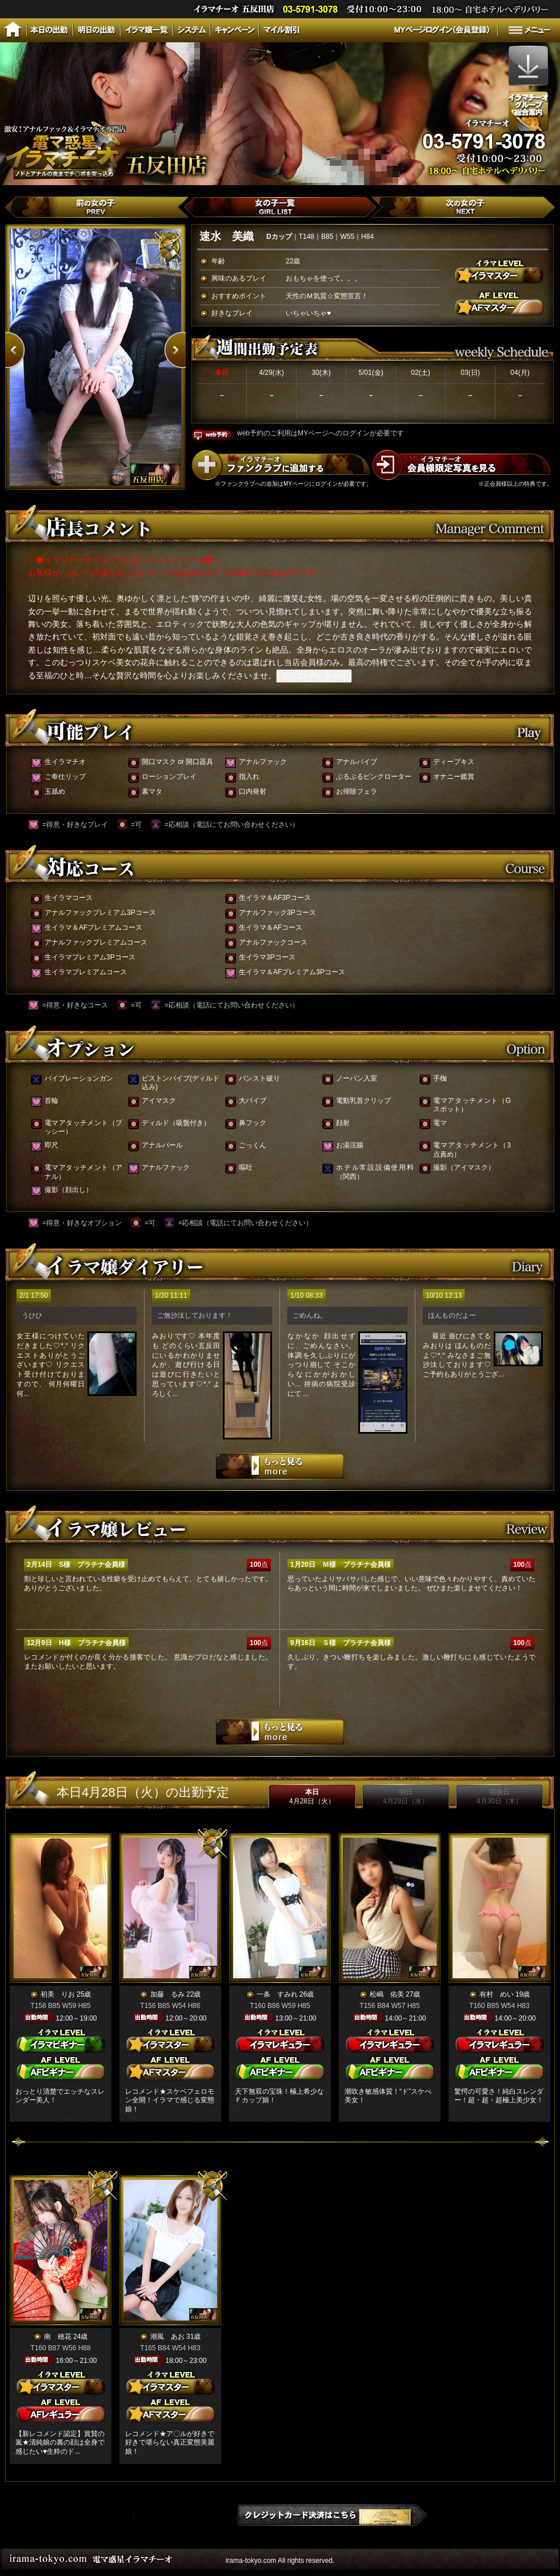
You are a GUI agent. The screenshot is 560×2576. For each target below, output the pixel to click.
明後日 (499, 1796)
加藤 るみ (167, 1994)
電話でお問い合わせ (314, 675)
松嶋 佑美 (387, 1994)
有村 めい (496, 1994)
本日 (312, 1796)
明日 (406, 1796)
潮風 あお (167, 2337)
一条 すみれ (277, 1994)
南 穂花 (57, 2337)
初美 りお (58, 1994)
